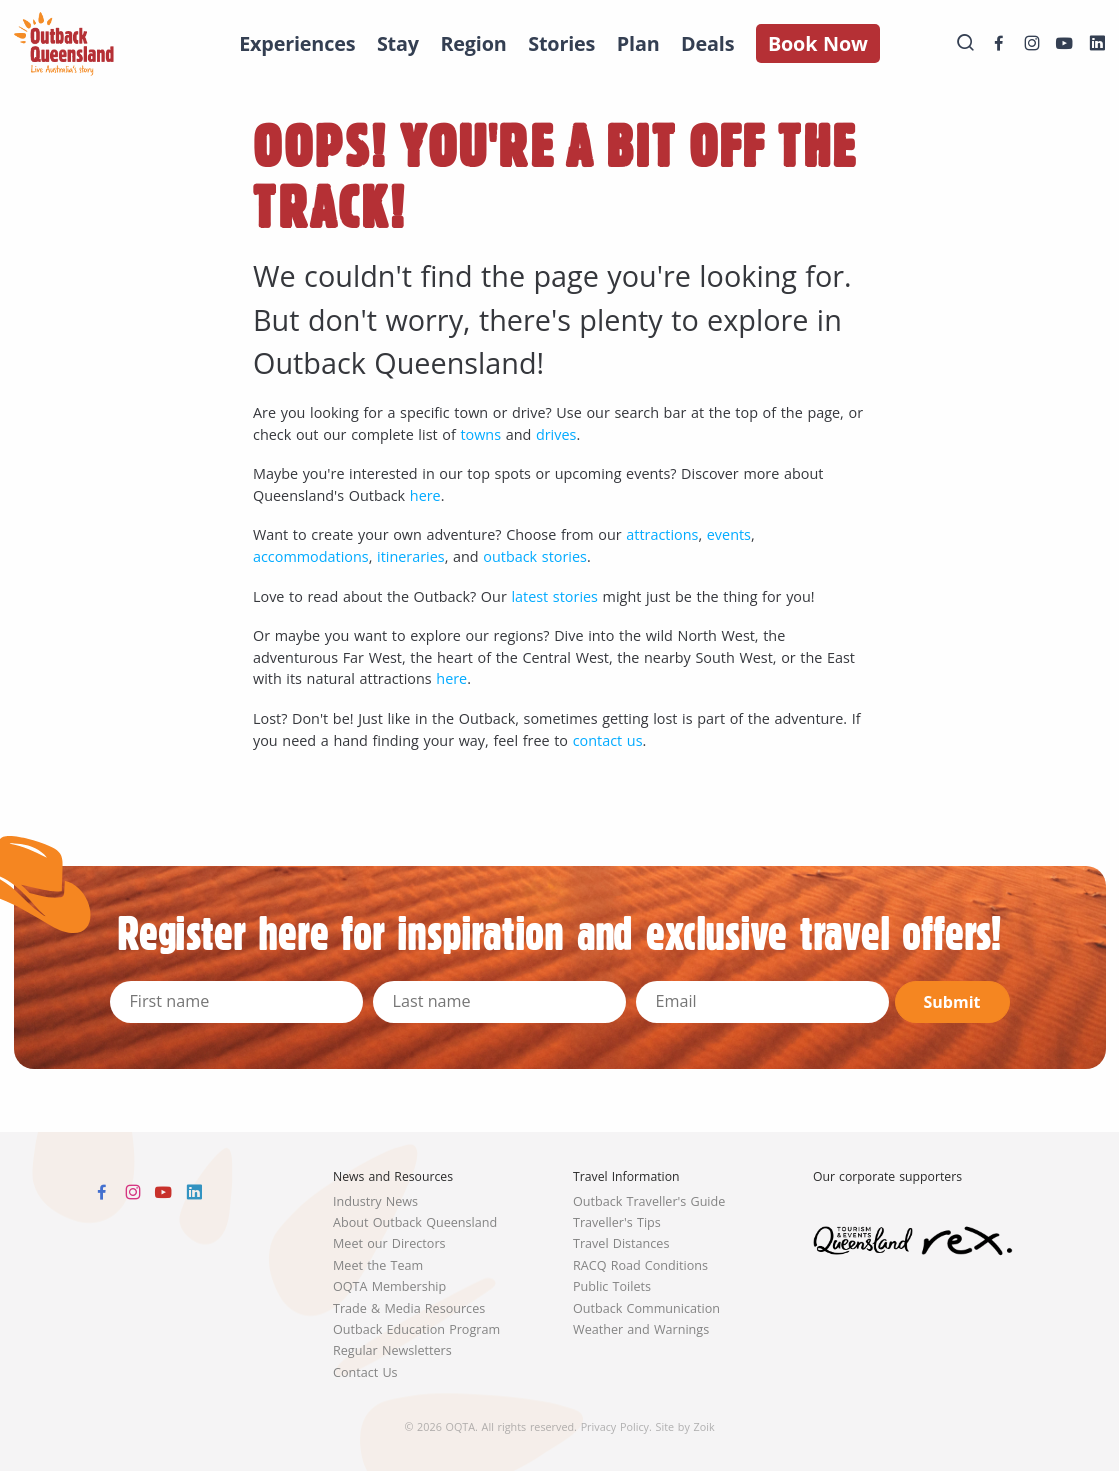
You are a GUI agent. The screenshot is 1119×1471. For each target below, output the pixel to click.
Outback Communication (646, 1308)
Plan (638, 43)
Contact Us (365, 1372)
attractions (662, 534)
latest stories (554, 596)
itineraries (411, 556)
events (729, 534)
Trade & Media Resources (409, 1308)
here (425, 495)
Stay (398, 43)
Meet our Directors (389, 1243)
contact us (608, 740)
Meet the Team (378, 1265)
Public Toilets (612, 1286)
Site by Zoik (685, 1426)
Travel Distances (621, 1243)
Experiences (297, 43)
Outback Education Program (416, 1329)
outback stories (535, 556)
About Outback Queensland (415, 1222)
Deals (707, 43)
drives (556, 434)
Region (473, 43)
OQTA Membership (389, 1286)
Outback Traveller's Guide (649, 1201)
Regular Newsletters (392, 1350)
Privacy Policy (615, 1426)
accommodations (311, 556)
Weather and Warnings (641, 1329)
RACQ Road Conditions (640, 1265)
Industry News (375, 1201)
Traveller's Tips (617, 1222)
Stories (561, 43)
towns (480, 434)
